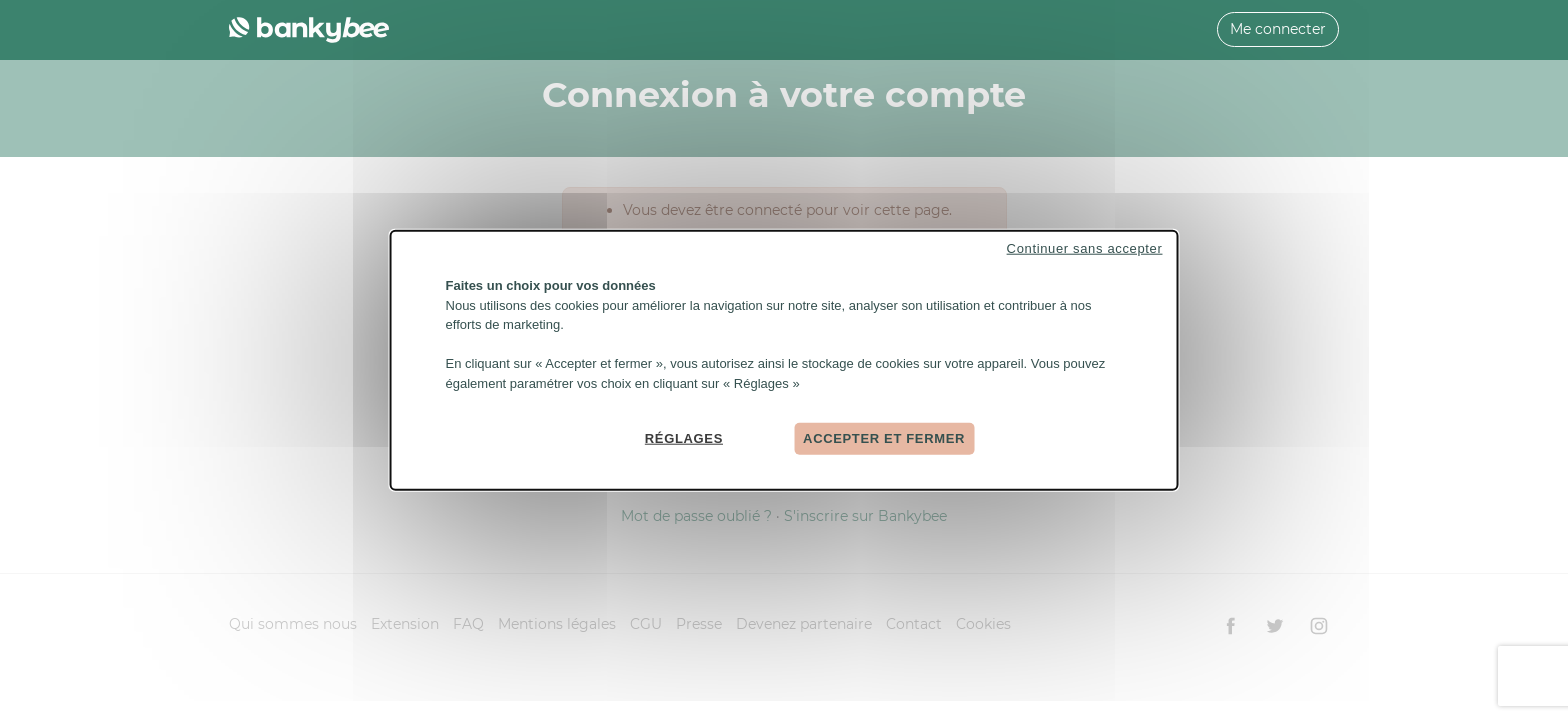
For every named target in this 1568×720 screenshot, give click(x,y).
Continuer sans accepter (1085, 248)
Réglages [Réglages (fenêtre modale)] (684, 438)
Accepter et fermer (884, 438)
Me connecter (1278, 29)
